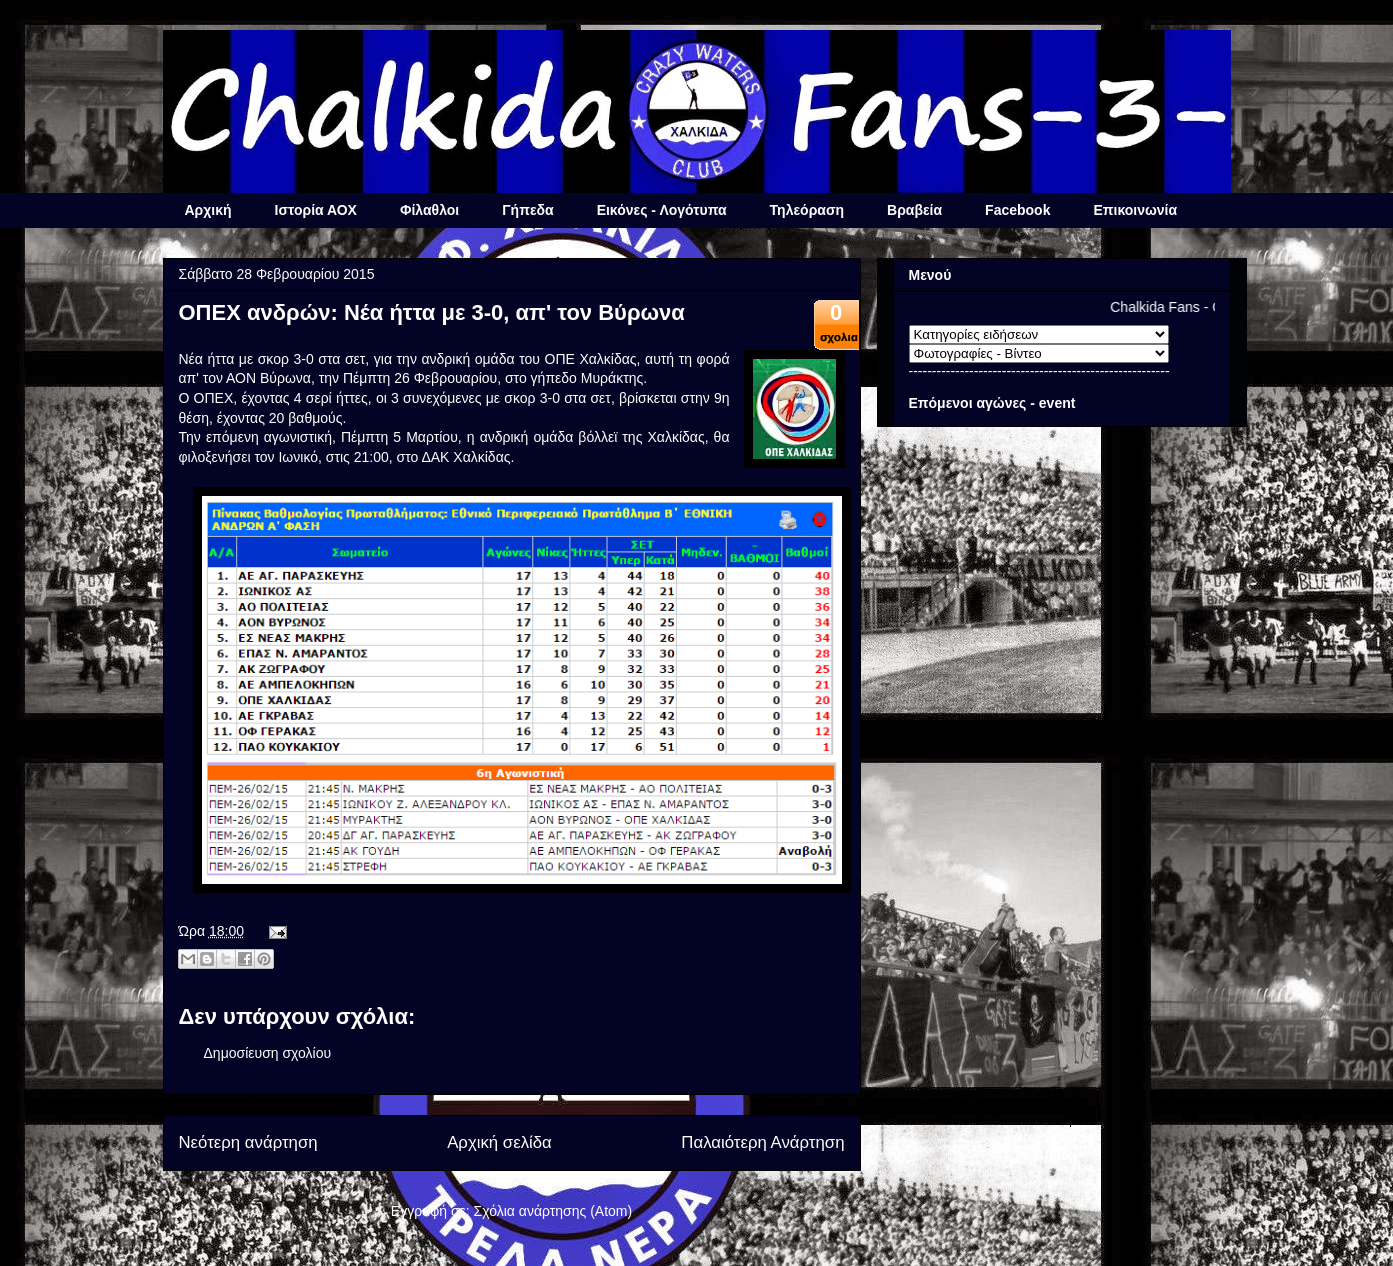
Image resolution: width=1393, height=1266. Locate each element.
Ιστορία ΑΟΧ (316, 210)
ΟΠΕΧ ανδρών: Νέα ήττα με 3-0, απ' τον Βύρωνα (432, 312)
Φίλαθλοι (429, 210)
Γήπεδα (527, 210)
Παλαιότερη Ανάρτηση (762, 1142)
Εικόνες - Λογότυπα (662, 210)
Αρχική (208, 210)
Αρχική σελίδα (499, 1142)
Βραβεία (914, 210)
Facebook (1017, 210)
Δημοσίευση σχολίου (268, 1053)
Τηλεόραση (807, 210)
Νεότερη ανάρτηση (248, 1142)
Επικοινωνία (1135, 210)
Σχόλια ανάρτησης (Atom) (553, 1211)
